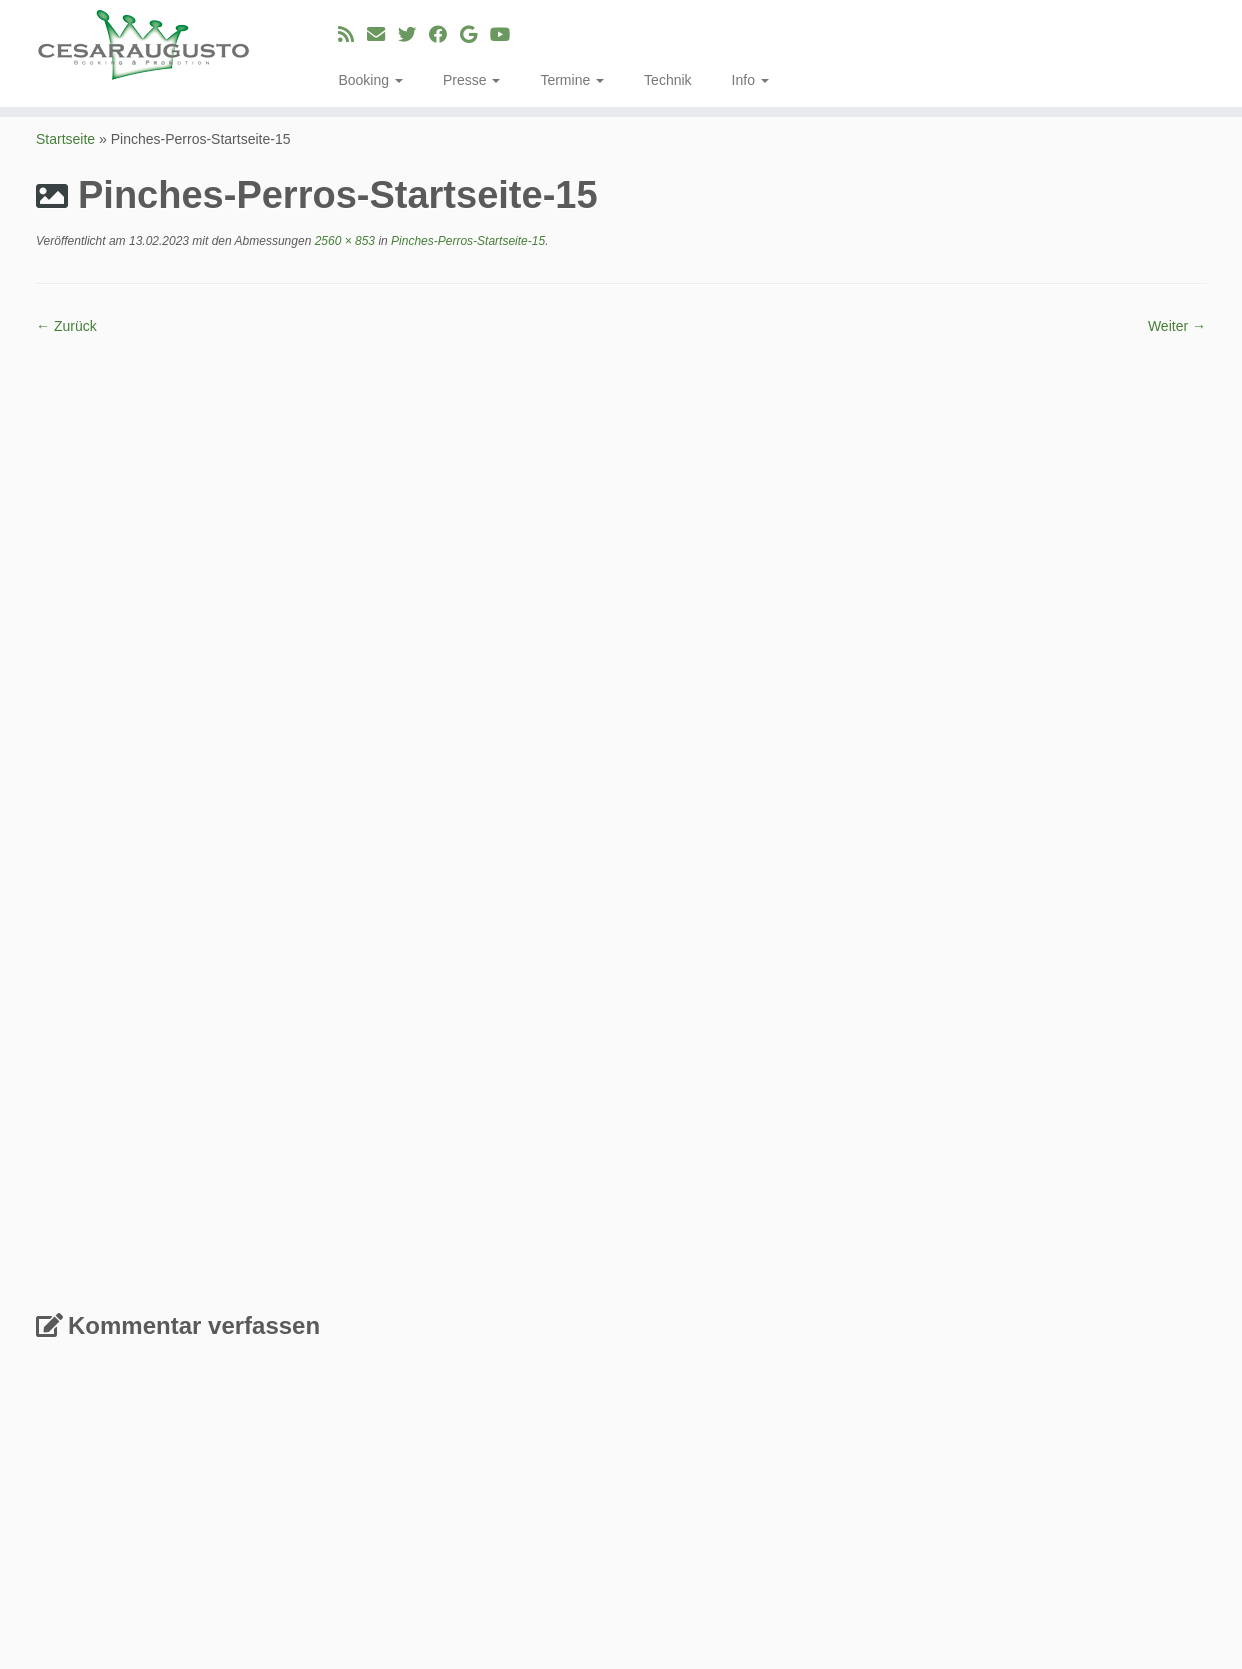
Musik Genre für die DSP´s (515, 1413)
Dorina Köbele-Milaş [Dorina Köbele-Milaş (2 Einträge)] (1048, 1388)
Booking (370, 80)
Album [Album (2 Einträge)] (855, 1318)
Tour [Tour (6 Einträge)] (1061, 1557)
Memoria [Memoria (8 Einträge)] (878, 1483)
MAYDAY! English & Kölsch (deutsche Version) (564, 1317)
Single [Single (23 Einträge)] (877, 1553)
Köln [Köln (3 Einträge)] (957, 1437)
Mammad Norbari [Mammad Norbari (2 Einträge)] (1081, 1461)
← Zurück (66, 326)
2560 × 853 (343, 241)
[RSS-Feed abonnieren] (352, 35)
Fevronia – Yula (488, 1389)
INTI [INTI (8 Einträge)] (1035, 1409)
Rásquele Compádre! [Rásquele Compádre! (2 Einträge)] (965, 1531)
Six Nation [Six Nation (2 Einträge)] (952, 1559)
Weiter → (1177, 326)
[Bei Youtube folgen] (506, 35)
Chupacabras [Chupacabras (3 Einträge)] (1088, 1364)
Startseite (65, 139)
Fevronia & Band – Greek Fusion (530, 1365)
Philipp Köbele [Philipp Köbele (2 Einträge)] (1082, 1508)
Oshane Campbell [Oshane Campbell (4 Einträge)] (963, 1507)
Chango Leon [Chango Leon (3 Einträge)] (921, 1364)
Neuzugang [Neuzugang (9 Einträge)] (1073, 1483)
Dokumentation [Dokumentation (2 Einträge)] (936, 1388)
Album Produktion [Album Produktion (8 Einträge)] (965, 1315)
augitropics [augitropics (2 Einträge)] (1021, 1340)
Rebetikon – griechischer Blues (526, 1341)
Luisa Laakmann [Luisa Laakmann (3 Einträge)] (966, 1460)
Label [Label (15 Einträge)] (1009, 1434)
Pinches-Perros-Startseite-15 (466, 241)
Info (750, 80)
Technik (667, 80)
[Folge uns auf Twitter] (413, 35)
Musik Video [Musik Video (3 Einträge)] (968, 1485)
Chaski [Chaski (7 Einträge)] (1005, 1362)
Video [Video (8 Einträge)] (1078, 1583)
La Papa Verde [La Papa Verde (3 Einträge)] (1097, 1437)
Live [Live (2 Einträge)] (891, 1461)
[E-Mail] (382, 35)
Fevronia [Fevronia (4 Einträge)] (1169, 1387)
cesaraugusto (502, 1638)
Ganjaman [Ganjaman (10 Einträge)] (890, 1409)
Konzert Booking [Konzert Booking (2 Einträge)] (886, 1438)
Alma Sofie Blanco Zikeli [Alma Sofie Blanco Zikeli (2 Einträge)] (910, 1340)
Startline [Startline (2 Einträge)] (1013, 1559)
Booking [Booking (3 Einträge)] (1139, 1339)
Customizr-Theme (767, 1638)
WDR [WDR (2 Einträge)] (1125, 1586)
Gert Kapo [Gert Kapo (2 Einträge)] (979, 1412)
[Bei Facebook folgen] (444, 35)
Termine (572, 80)
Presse (471, 80)
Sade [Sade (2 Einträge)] (1050, 1531)
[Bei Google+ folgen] (475, 35)
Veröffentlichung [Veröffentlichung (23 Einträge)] (941, 1580)
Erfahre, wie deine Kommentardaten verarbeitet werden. (586, 1185)
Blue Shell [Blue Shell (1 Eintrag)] (1083, 1341)
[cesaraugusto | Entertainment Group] (143, 45)
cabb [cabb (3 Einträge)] (853, 1364)
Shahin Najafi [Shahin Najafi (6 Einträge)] (1130, 1529)
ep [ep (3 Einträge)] (1123, 1387)
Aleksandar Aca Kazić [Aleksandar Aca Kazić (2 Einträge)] (1122, 1318)
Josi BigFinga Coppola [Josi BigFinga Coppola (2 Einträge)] (1129, 1412)
